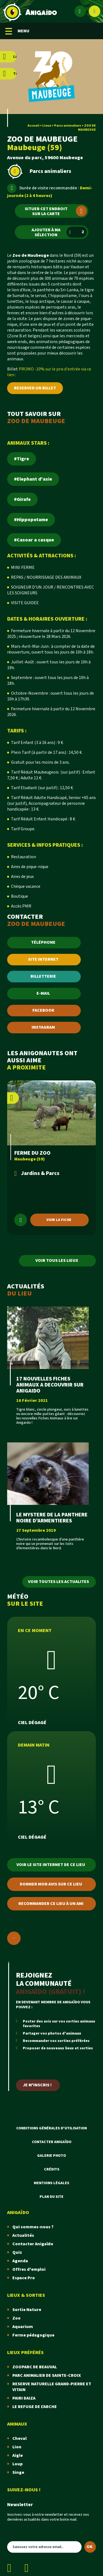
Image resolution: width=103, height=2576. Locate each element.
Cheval (19, 2438)
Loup (17, 2464)
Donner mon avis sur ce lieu (51, 1884)
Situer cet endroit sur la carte (56, 211)
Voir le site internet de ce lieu (50, 1865)
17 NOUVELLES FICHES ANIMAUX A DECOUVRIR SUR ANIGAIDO (49, 1384)
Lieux (46, 126)
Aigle (17, 2455)
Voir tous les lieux (56, 1260)
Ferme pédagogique (33, 2335)
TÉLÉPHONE (43, 942)
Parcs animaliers (67, 126)
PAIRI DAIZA (23, 2398)
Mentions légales (51, 2183)
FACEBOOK (43, 1010)
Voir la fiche (58, 1219)
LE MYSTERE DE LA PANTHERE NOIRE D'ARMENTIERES (52, 1517)
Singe (18, 2472)
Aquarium (22, 2327)
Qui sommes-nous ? (33, 2227)
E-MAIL (43, 993)
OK (90, 2547)
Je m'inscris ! (37, 2085)
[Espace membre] (80, 11)
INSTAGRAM (43, 1027)
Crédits (51, 2169)
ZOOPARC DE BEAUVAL (34, 2367)
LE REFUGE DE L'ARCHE (34, 2407)
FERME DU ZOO (32, 1153)
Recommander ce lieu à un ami (50, 1904)
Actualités (23, 2235)
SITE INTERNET (43, 959)
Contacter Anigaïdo (51, 2141)
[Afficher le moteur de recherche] (94, 11)
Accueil (33, 126)
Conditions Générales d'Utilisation (51, 2128)
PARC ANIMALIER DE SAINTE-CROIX (46, 2375)
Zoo (16, 2318)
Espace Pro (23, 2278)
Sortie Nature (26, 2310)
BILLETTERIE (43, 976)
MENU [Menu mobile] (17, 31)
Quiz (17, 2252)
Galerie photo (51, 2155)
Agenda (20, 2261)
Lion (16, 2447)
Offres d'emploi (29, 2269)
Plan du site (51, 2196)
